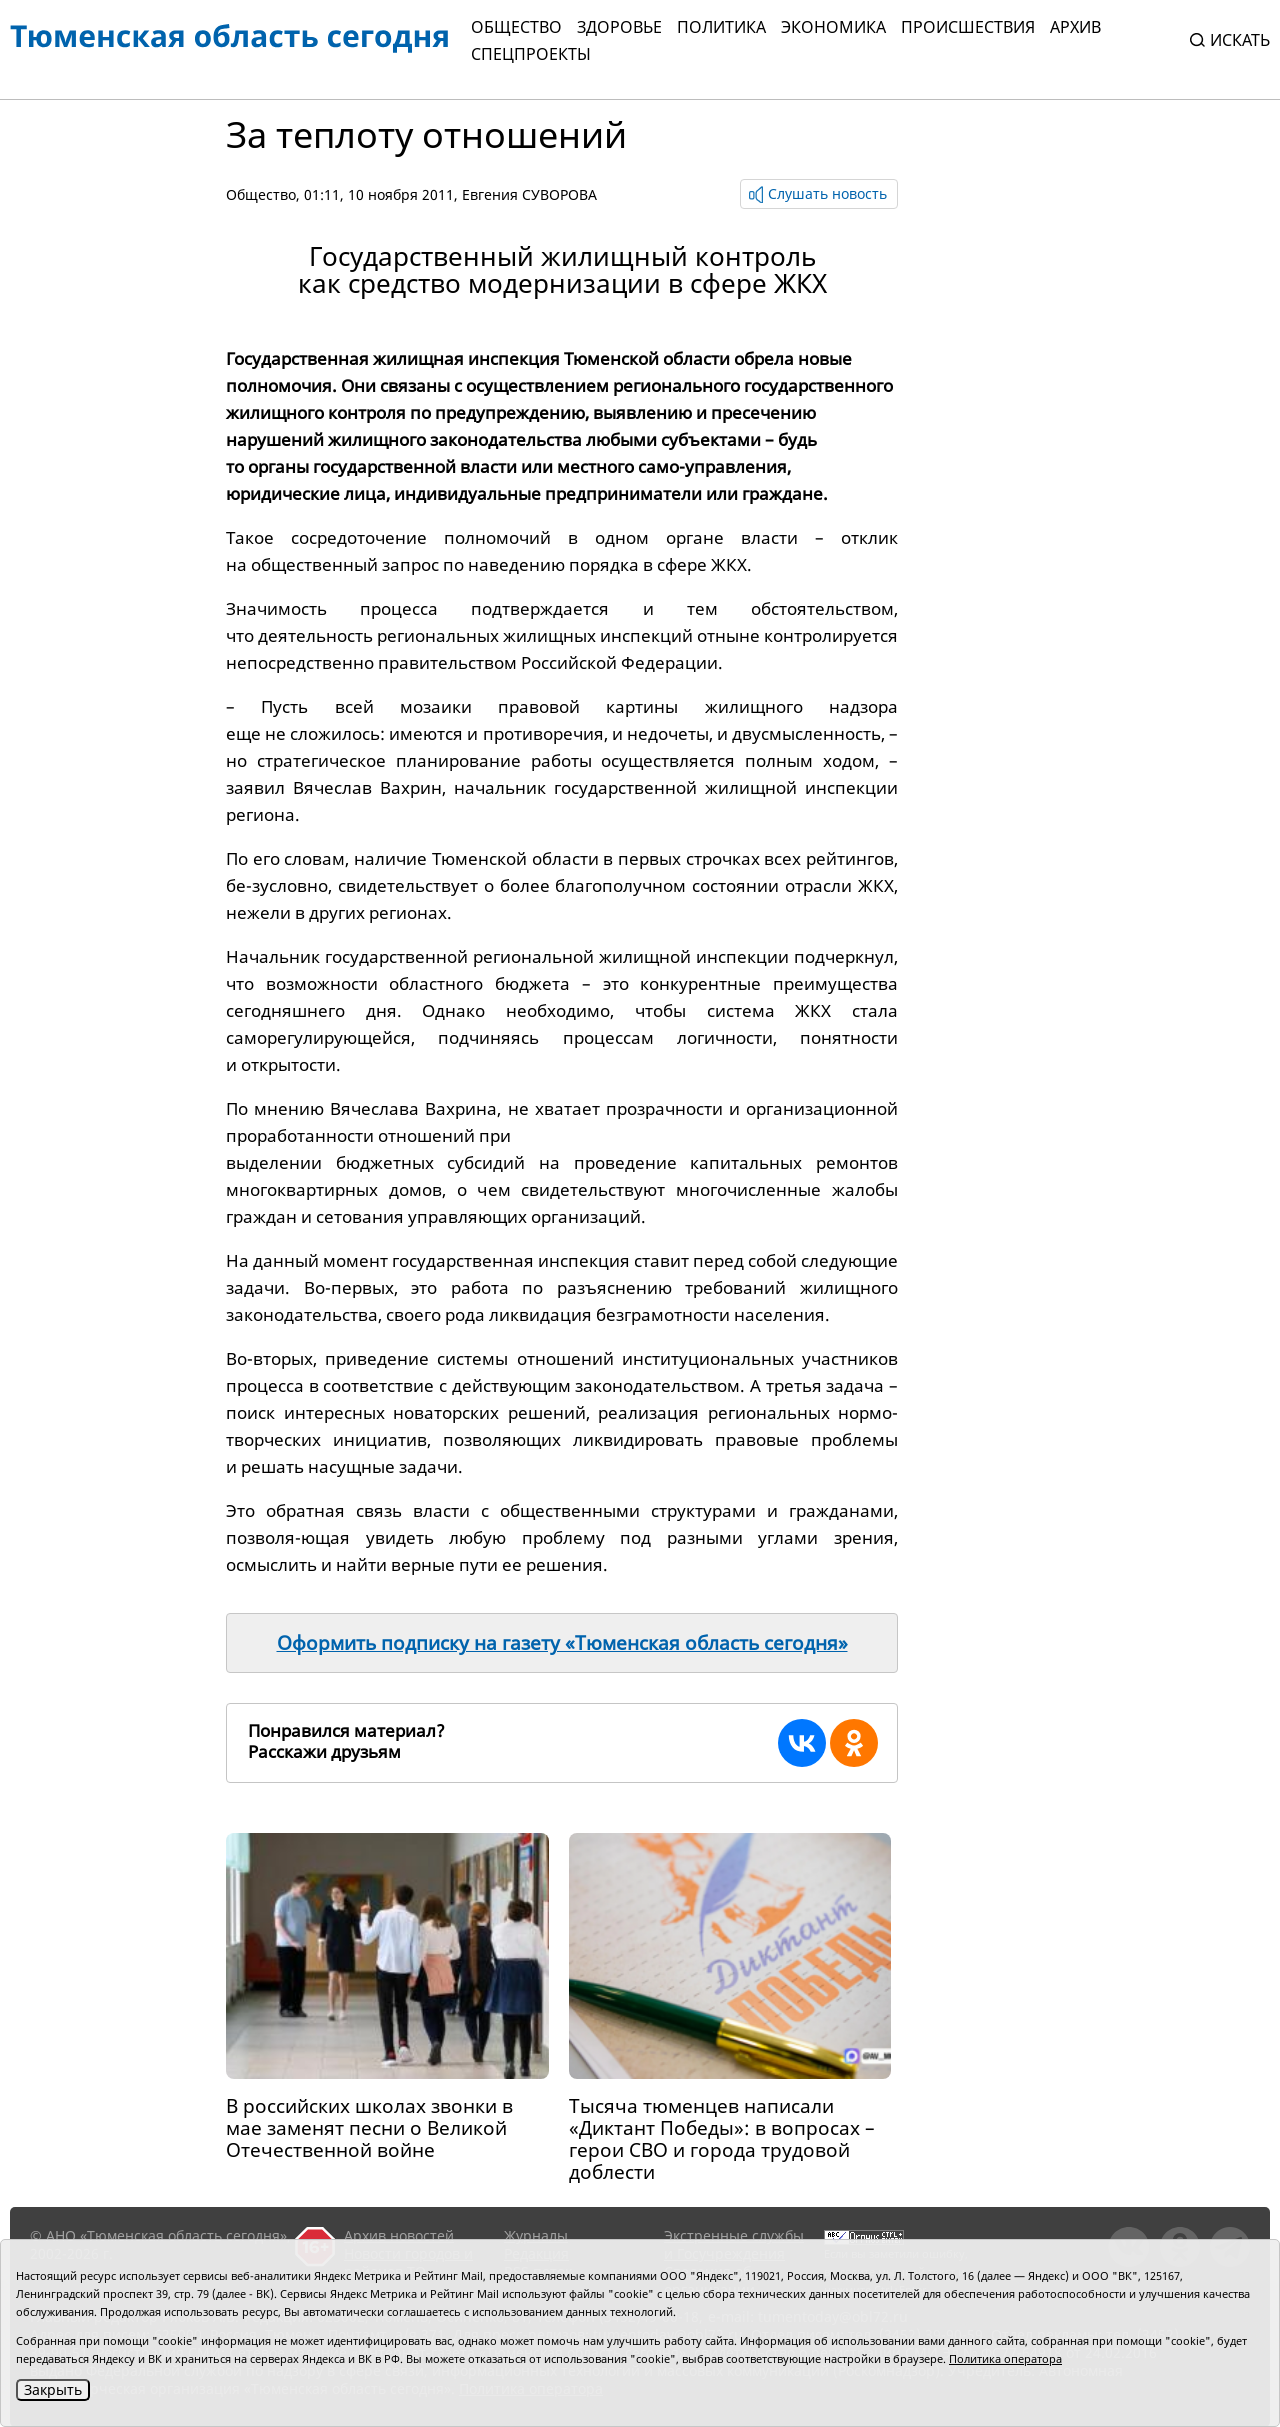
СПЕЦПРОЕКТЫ (531, 54)
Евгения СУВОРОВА (529, 194)
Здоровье (619, 27)
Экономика (833, 27)
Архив (1075, 27)
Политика (721, 27)
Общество (516, 27)
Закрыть (53, 2389)
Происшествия (968, 27)
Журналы (536, 2235)
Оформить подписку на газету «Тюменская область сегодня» (562, 1643)
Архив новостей (399, 2235)
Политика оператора (1005, 2358)
